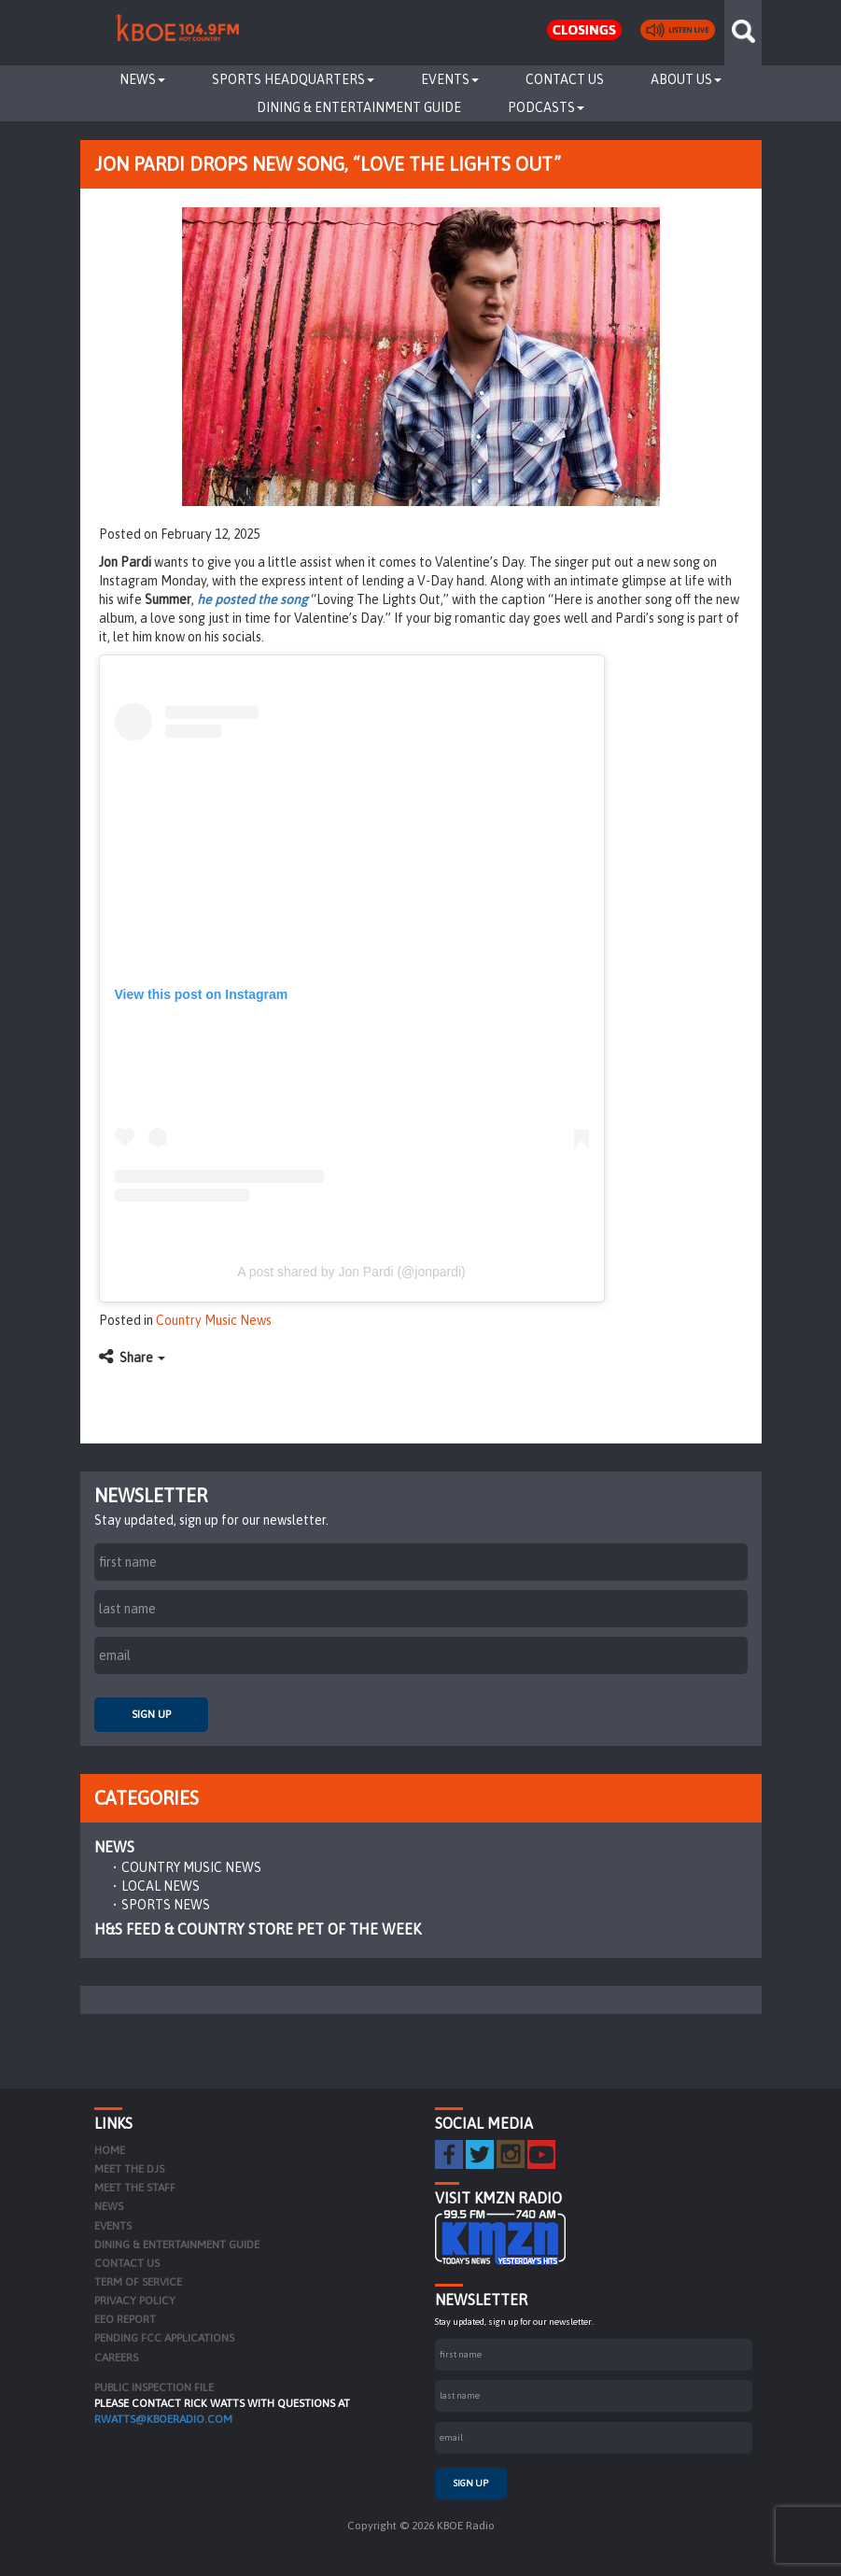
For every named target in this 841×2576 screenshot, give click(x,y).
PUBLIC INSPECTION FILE (154, 2387)
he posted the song (252, 599)
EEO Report (125, 2319)
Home (109, 2150)
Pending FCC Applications (164, 2337)
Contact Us (565, 79)
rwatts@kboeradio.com (163, 2419)
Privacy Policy (134, 2300)
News (142, 79)
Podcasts (546, 107)
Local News (160, 1886)
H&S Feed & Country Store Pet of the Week (257, 1929)
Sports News (165, 1904)
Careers (116, 2357)
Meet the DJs (129, 2168)
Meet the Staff (134, 2187)
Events (450, 79)
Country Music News (214, 1320)
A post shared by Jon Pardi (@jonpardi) (351, 1271)
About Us (686, 79)
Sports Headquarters (293, 79)
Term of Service (138, 2281)
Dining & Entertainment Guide (359, 107)
